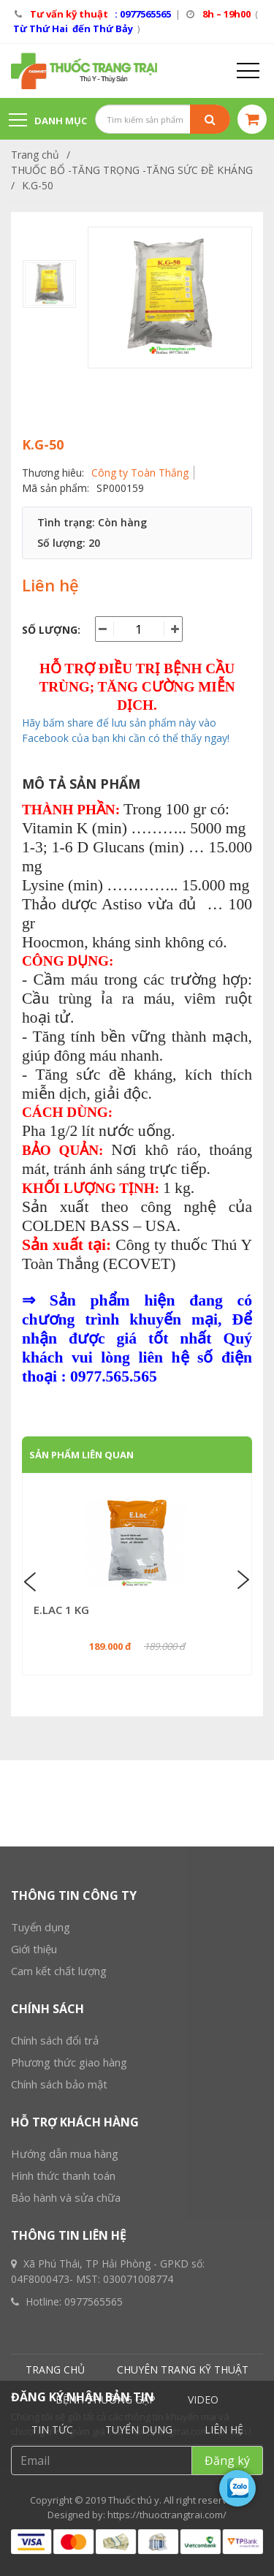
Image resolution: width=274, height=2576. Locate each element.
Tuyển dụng (40, 2278)
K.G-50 (37, 185)
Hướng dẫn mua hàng (64, 2505)
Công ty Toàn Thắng (140, 473)
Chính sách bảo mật (59, 2435)
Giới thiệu (34, 2300)
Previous (32, 1580)
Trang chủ (35, 155)
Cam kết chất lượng (59, 2322)
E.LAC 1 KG (61, 1609)
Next (242, 1580)
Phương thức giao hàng (69, 2413)
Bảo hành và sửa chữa (66, 2549)
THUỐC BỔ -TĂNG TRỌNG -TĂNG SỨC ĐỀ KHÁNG (132, 170)
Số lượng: (51, 630)
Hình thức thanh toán (63, 2527)
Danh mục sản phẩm (48, 127)
